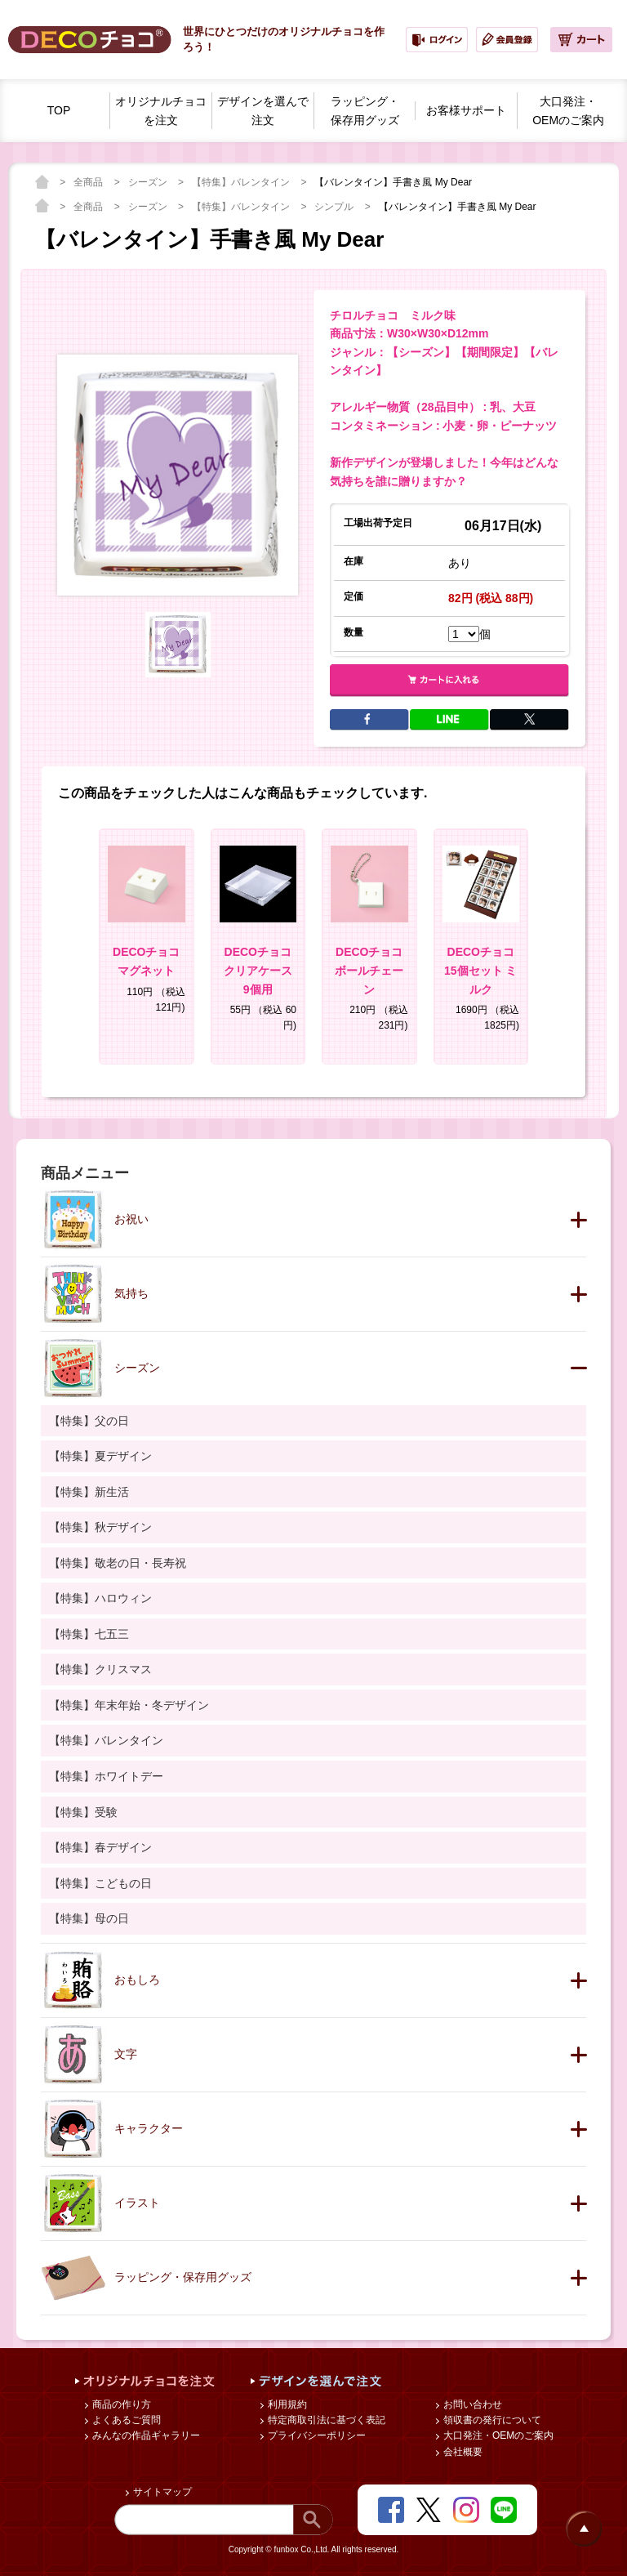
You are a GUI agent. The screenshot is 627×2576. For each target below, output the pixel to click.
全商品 (89, 182)
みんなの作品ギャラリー (145, 2435)
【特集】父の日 (89, 1420)
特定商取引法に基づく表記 (325, 2420)
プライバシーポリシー (315, 2435)
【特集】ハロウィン (100, 1598)
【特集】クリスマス (100, 1669)
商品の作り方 (120, 2404)
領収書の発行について (491, 2420)
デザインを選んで (263, 112)
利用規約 (286, 2404)
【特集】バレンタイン (242, 182)
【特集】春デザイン (100, 1847)
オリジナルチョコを (161, 112)
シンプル (335, 206)
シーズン (149, 182)
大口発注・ (568, 112)
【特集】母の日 (89, 1918)
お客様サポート (466, 110)
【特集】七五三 (89, 1634)
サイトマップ (161, 2492)
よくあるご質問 (125, 2420)
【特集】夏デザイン (100, 1455)
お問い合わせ (471, 2404)
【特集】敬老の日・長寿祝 (117, 1562)
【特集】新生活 (89, 1491)
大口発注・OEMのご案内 (497, 2435)
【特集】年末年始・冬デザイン (129, 1705)
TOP (59, 110)
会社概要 (461, 2452)
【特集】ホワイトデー (106, 1776)
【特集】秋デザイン (100, 1527)
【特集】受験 (83, 1812)
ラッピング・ (365, 112)
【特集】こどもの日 (100, 1883)
